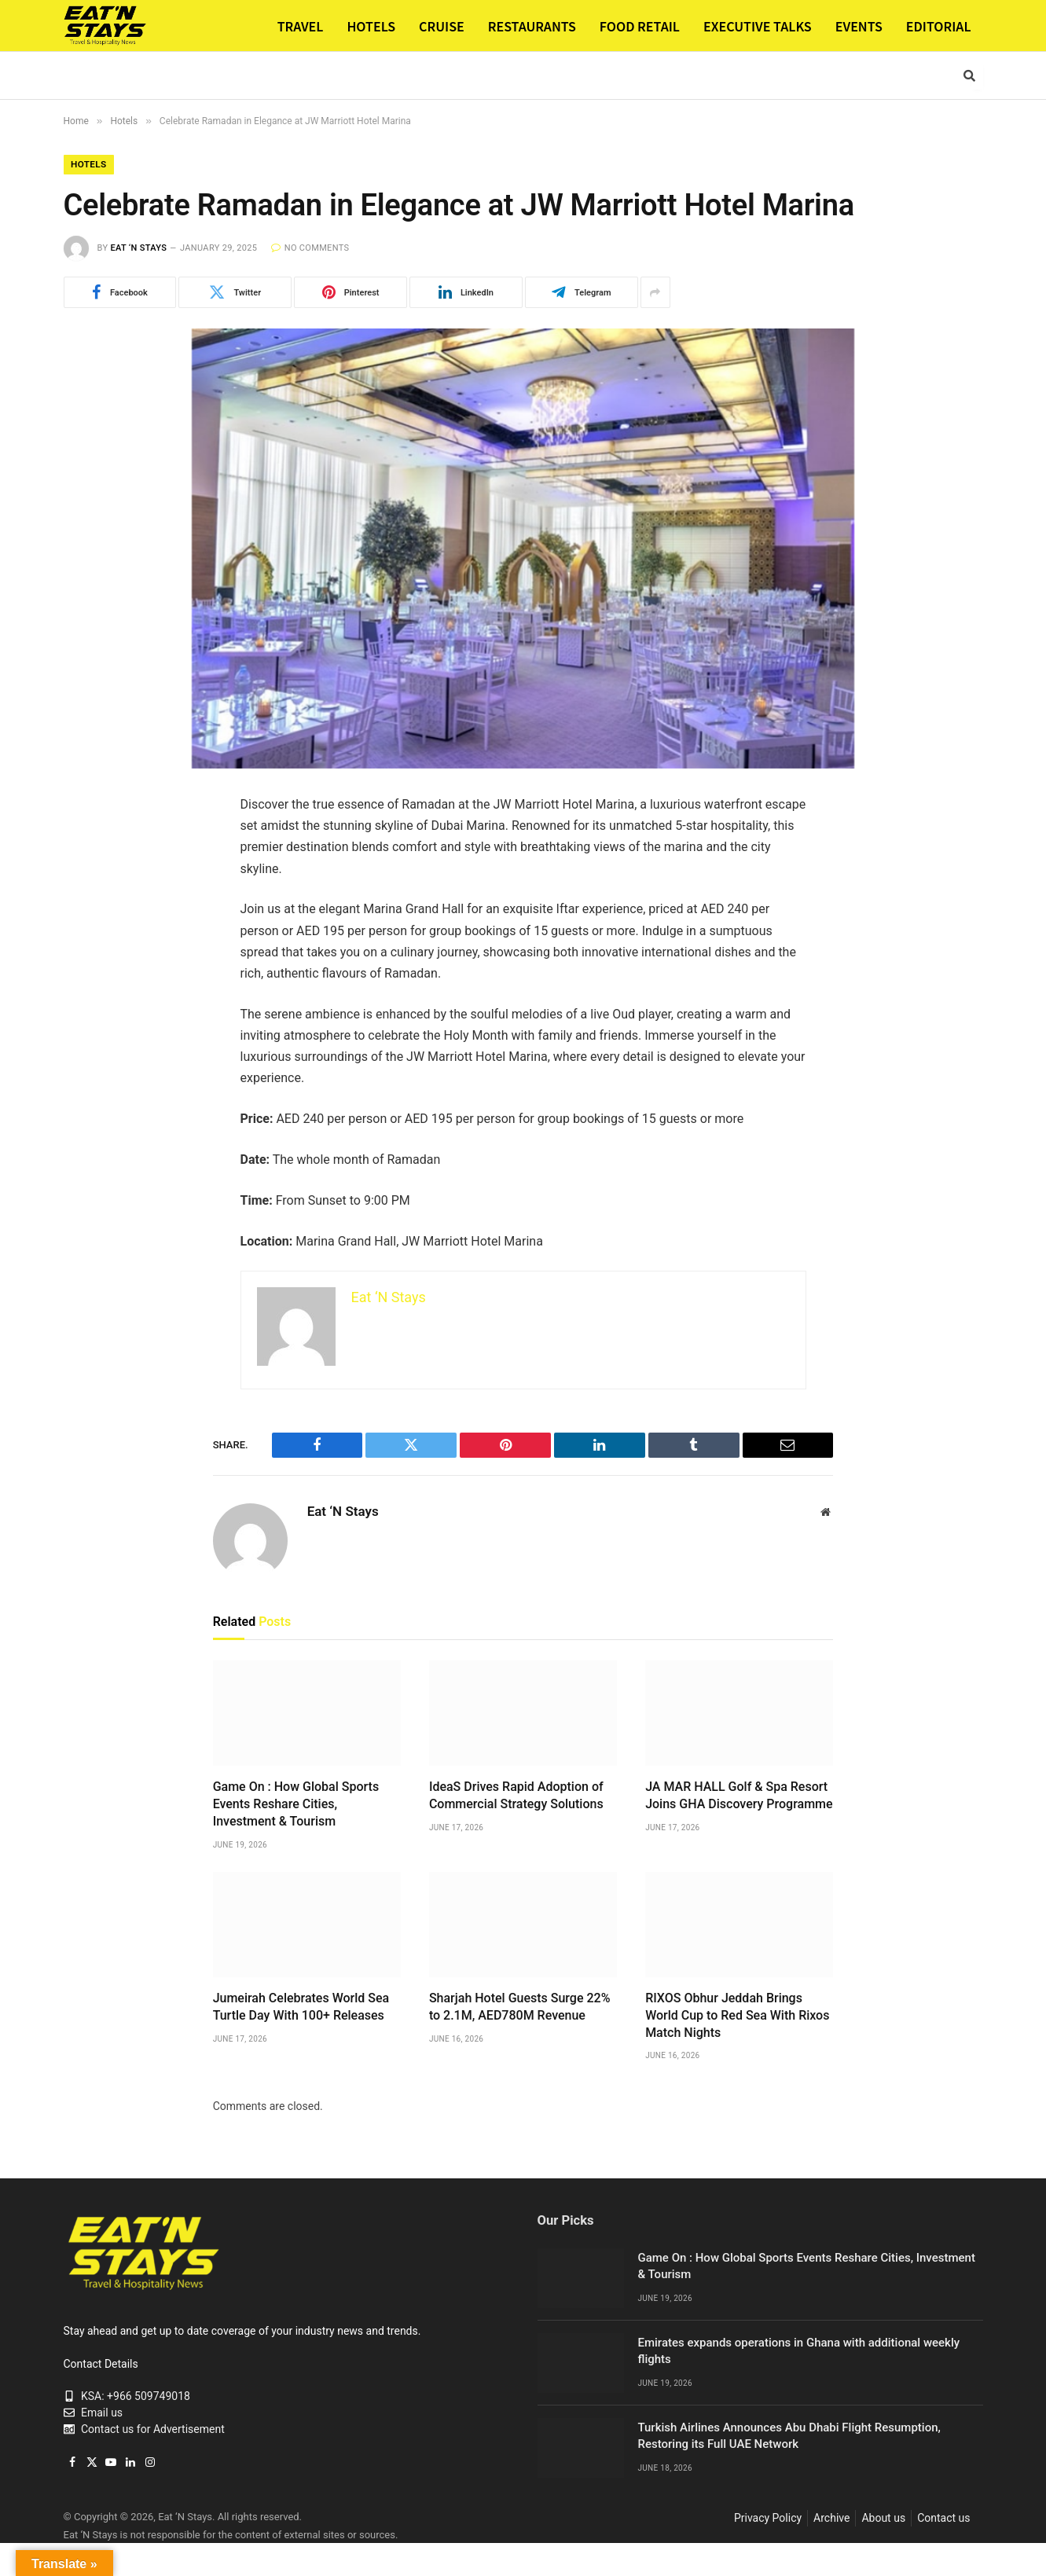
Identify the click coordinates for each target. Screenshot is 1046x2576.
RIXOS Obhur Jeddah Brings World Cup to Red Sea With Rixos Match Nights (737, 2016)
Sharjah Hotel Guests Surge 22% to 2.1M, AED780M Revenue (520, 2007)
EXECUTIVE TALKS (757, 26)
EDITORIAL (938, 26)
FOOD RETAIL (640, 26)
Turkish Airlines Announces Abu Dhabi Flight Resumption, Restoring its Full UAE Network (789, 2436)
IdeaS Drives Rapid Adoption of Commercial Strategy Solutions (516, 1796)
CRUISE (441, 26)
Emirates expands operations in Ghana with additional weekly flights (799, 2351)
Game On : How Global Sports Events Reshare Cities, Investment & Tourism (296, 1804)
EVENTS (859, 26)
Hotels (90, 165)
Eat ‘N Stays (138, 249)
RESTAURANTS (532, 26)
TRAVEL (300, 26)
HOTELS (371, 26)
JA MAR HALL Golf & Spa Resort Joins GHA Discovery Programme (738, 1796)
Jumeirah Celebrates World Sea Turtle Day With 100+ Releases (301, 2007)
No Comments (310, 249)
